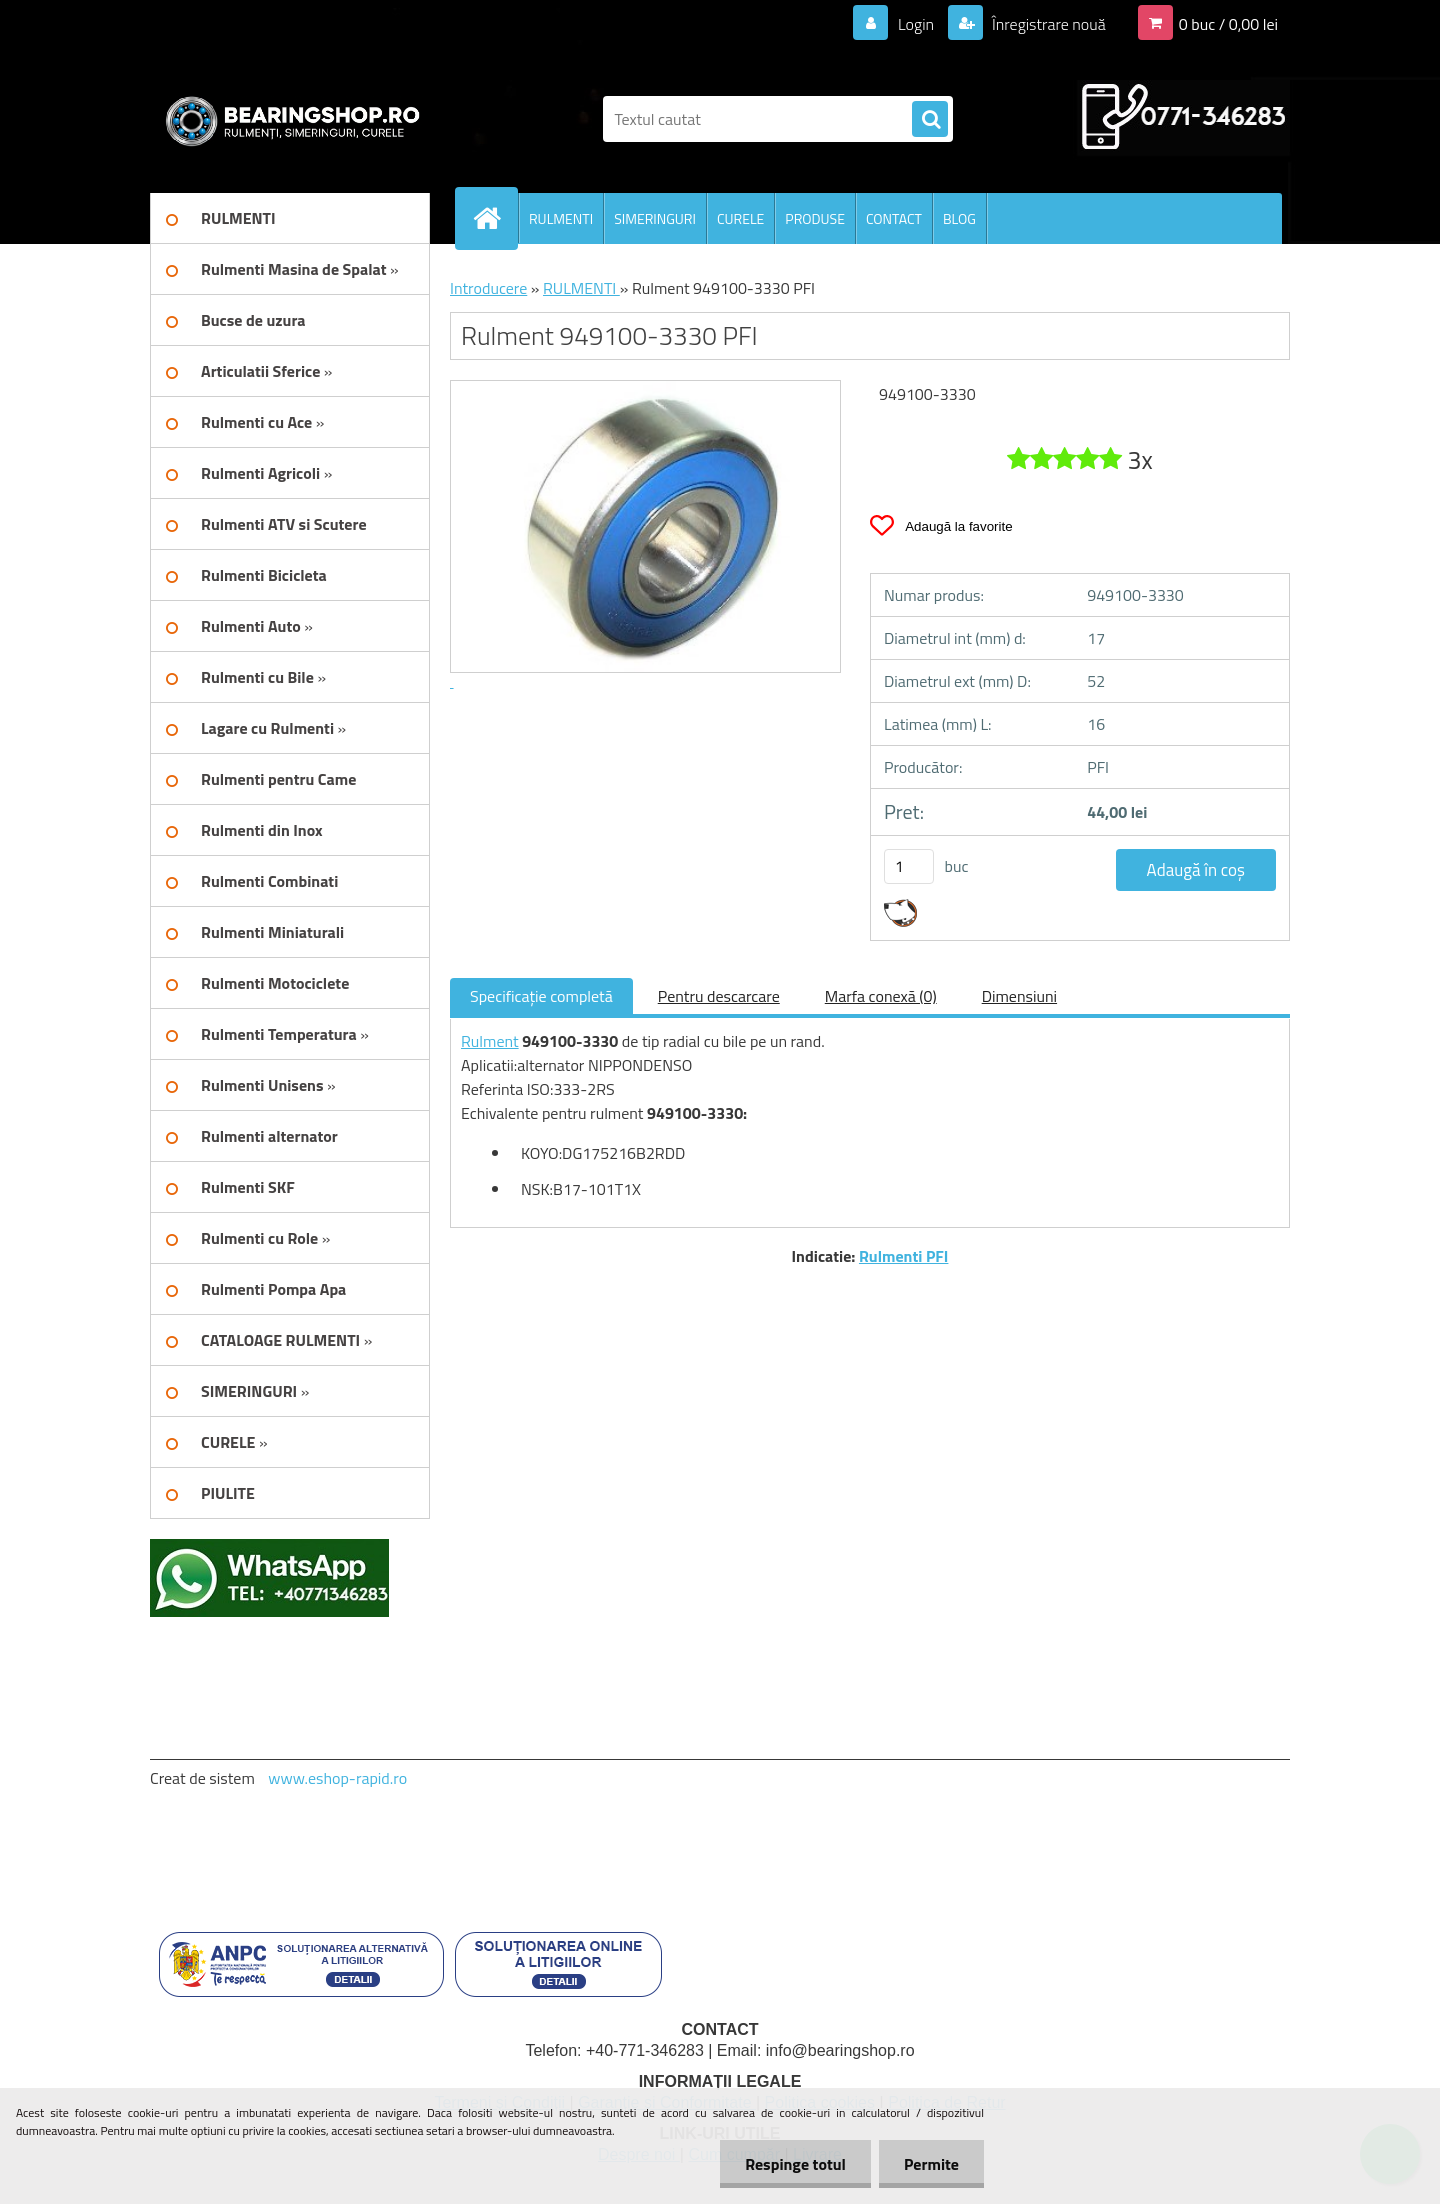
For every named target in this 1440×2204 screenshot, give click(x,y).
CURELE (740, 218)
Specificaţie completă (541, 996)
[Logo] (287, 119)
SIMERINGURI (655, 218)
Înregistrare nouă (1047, 24)
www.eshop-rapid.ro (337, 1778)
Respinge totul (795, 2164)
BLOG (959, 218)
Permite (931, 2164)
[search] (930, 120)
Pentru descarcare (719, 996)
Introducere (488, 288)
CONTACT (894, 218)
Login (915, 24)
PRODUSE (815, 218)
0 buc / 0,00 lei (1228, 24)
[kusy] (909, 866)
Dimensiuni (1019, 996)
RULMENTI (561, 218)
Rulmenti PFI (904, 1256)
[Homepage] (495, 218)
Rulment (490, 1041)
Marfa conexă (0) (881, 996)
